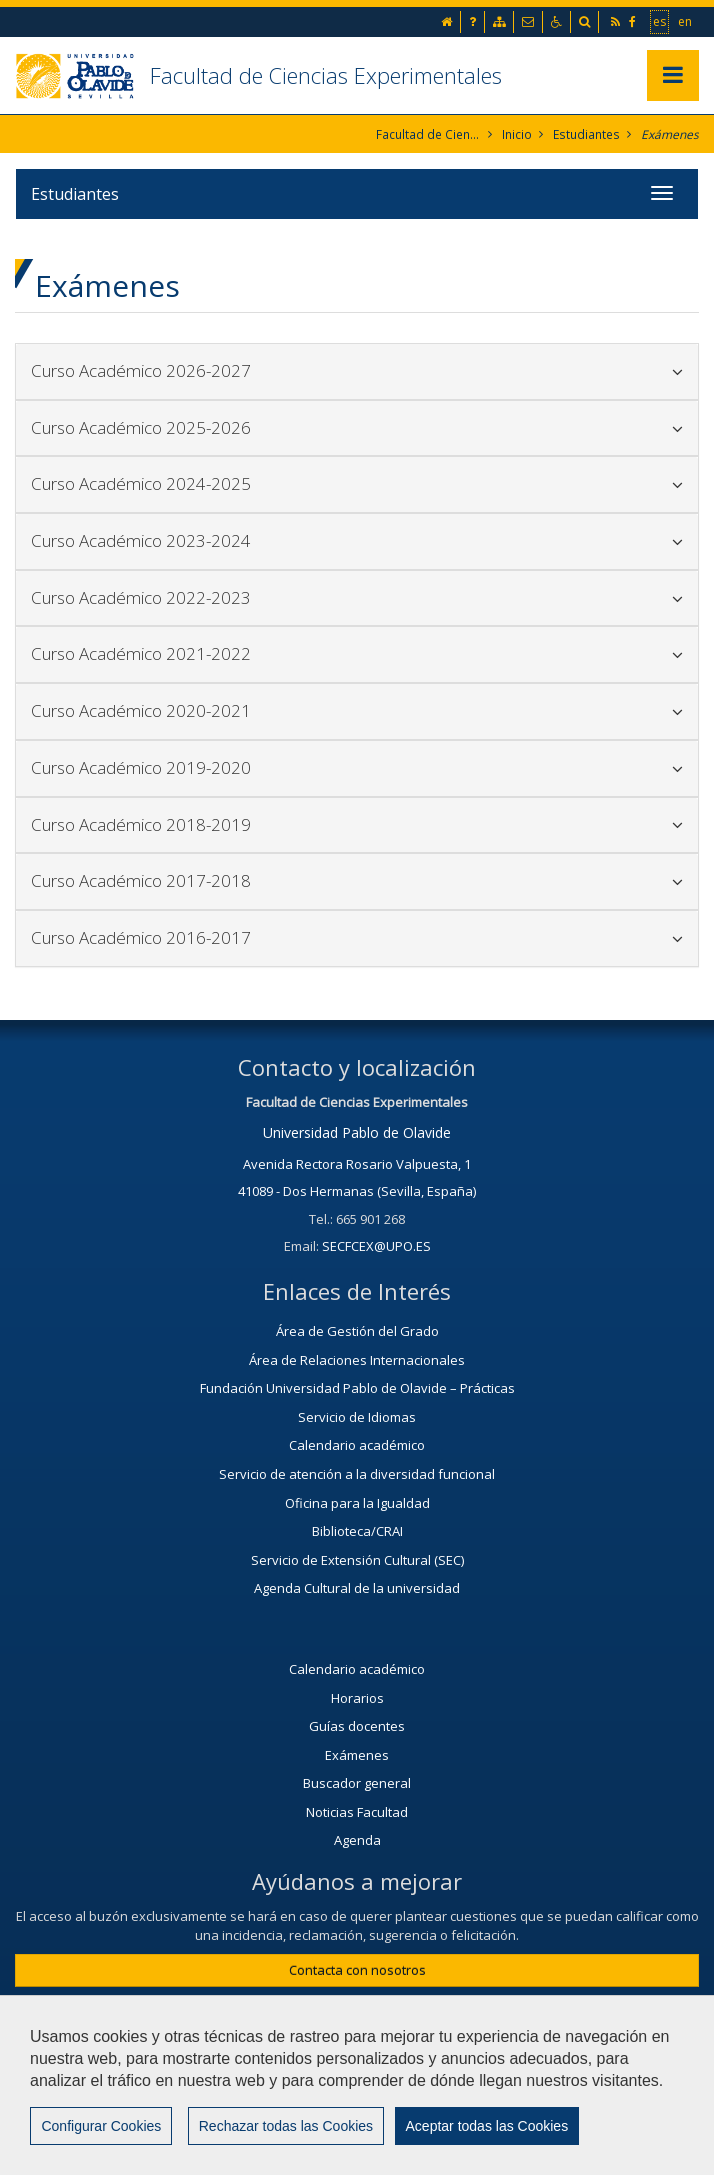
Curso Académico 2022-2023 (357, 597)
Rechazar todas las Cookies (285, 2127)
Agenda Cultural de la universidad (357, 1588)
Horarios (357, 1698)
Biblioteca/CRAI (357, 1531)
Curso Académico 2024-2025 (357, 483)
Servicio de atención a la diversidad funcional (357, 1474)
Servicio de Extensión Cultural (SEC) (357, 1560)
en (686, 21)
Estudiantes (587, 134)
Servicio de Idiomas (357, 1417)
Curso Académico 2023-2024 (357, 540)
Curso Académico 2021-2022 (357, 654)
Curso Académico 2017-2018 (357, 880)
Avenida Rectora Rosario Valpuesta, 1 (357, 1164)
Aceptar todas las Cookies (485, 2127)
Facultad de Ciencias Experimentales (326, 75)
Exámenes (670, 134)
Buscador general (357, 1783)
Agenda (357, 1840)
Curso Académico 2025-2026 (357, 427)
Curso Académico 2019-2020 (357, 767)
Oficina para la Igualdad (357, 1503)
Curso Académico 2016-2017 (357, 937)
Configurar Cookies (101, 2127)
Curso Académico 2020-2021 (357, 710)
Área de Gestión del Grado (357, 1331)
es (660, 21)
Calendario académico (357, 1445)
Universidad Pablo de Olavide (357, 1132)
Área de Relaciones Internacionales (357, 1360)
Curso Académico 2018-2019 (357, 824)
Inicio (519, 134)
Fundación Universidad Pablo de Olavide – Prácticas (357, 1388)
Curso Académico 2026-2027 (357, 370)
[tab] (357, 371)
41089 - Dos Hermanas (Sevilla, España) (357, 1191)
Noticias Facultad (357, 1812)
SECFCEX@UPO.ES (376, 1246)
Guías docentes (357, 1726)
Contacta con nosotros (357, 1970)
